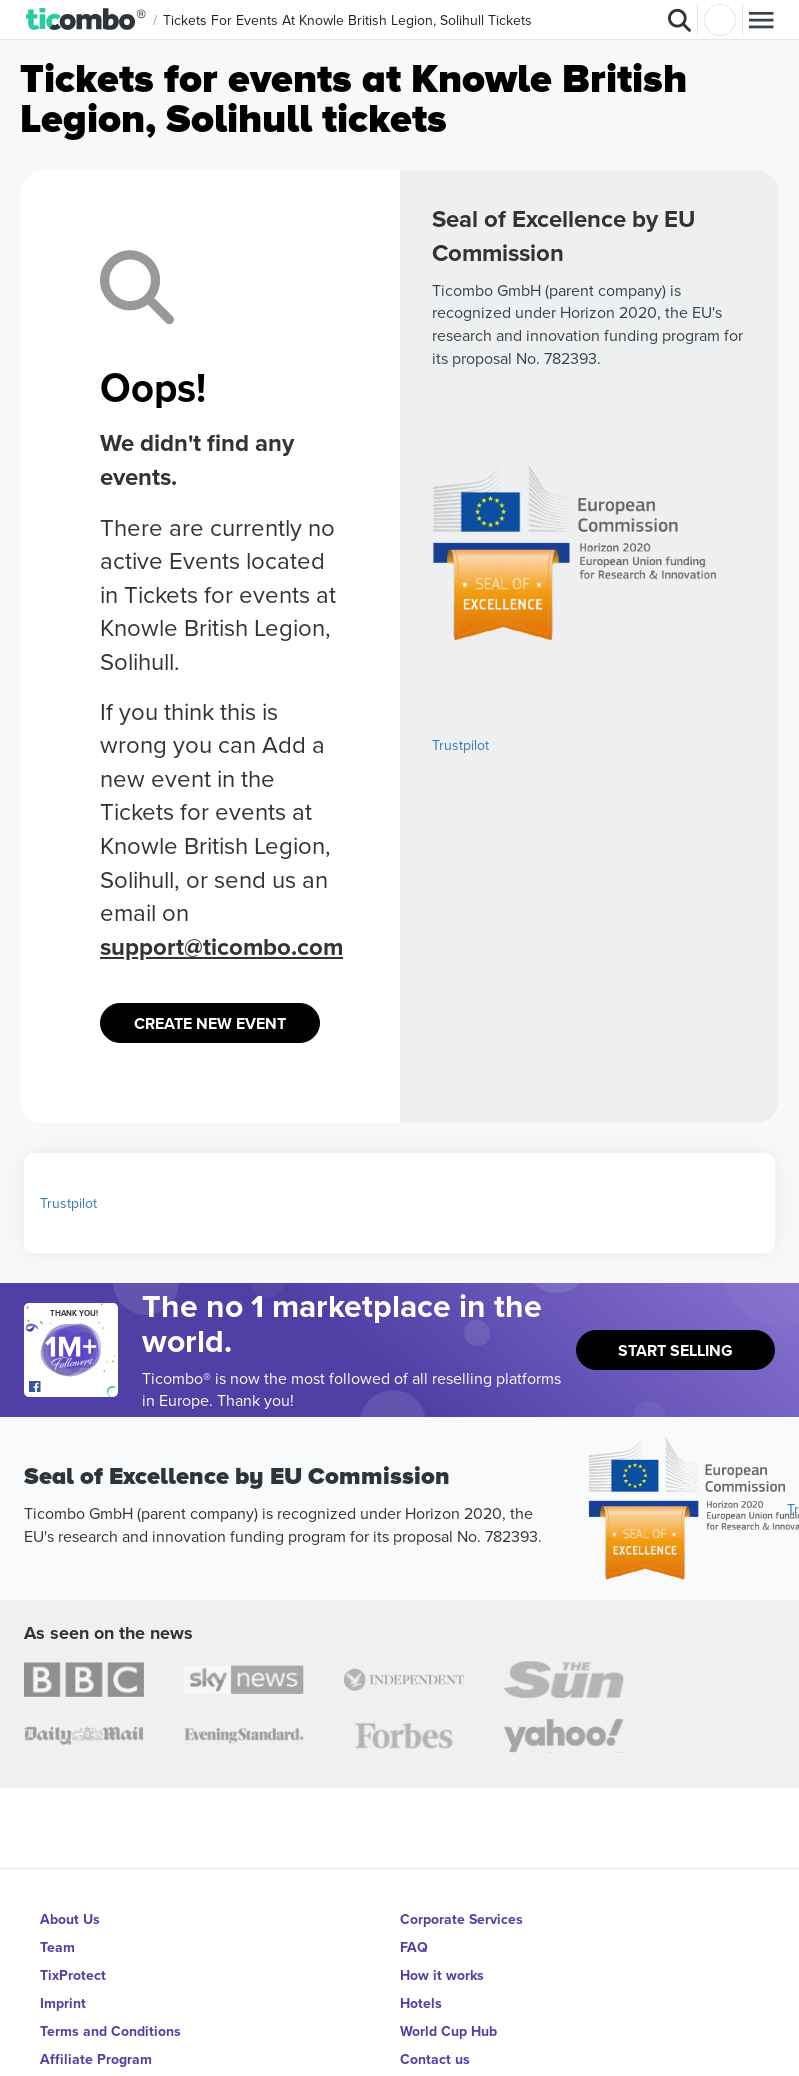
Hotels (421, 2003)
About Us (70, 1919)
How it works (442, 1975)
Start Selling (675, 1350)
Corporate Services (461, 1919)
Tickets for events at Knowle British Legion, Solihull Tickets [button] (347, 20)
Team (57, 1947)
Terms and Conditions (110, 2031)
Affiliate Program (96, 2059)
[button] (86, 20)
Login (720, 20)
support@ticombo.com (221, 946)
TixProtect (73, 1975)
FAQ (414, 1947)
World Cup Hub (448, 2031)
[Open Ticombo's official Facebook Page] (73, 1387)
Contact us (435, 2059)
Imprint (63, 2003)
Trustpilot (460, 745)
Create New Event (210, 1023)
